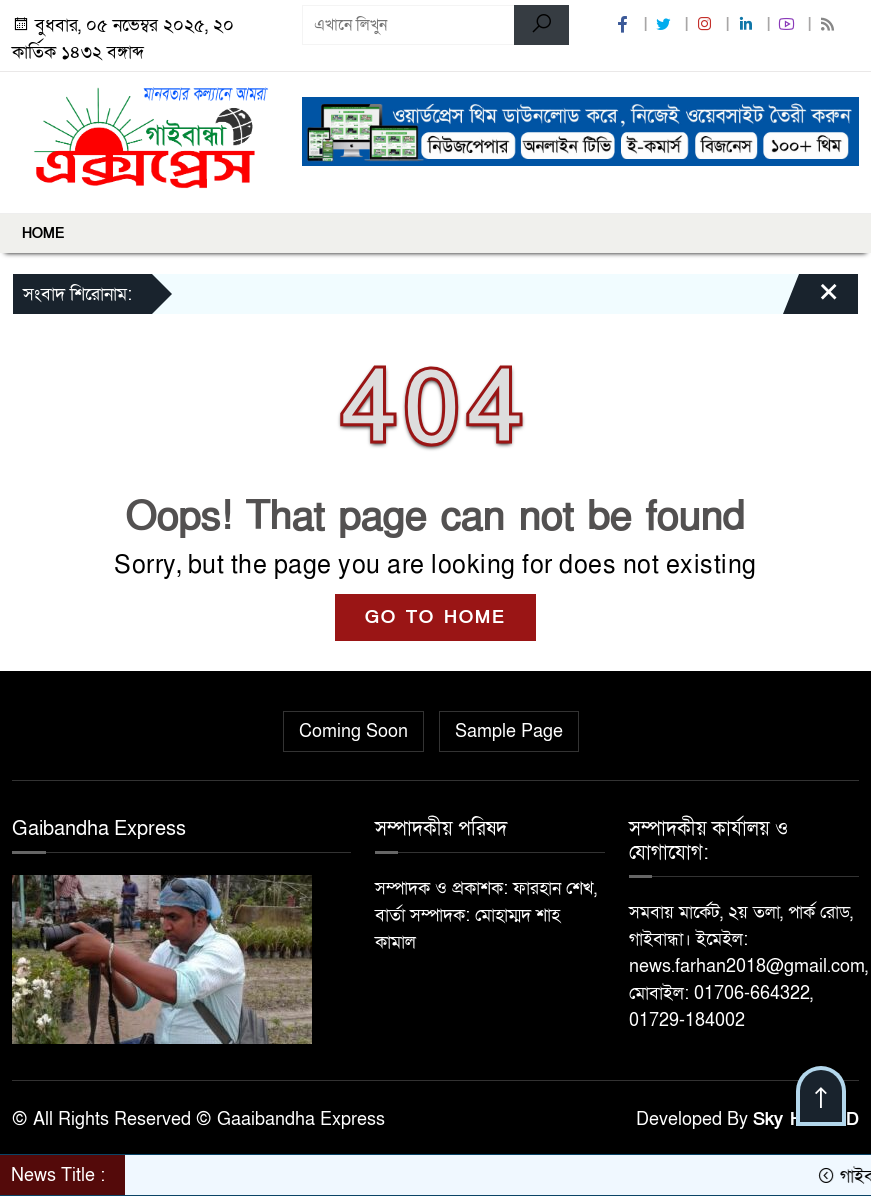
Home (43, 233)
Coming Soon (353, 731)
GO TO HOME (435, 617)
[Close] (811, 299)
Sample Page (509, 731)
